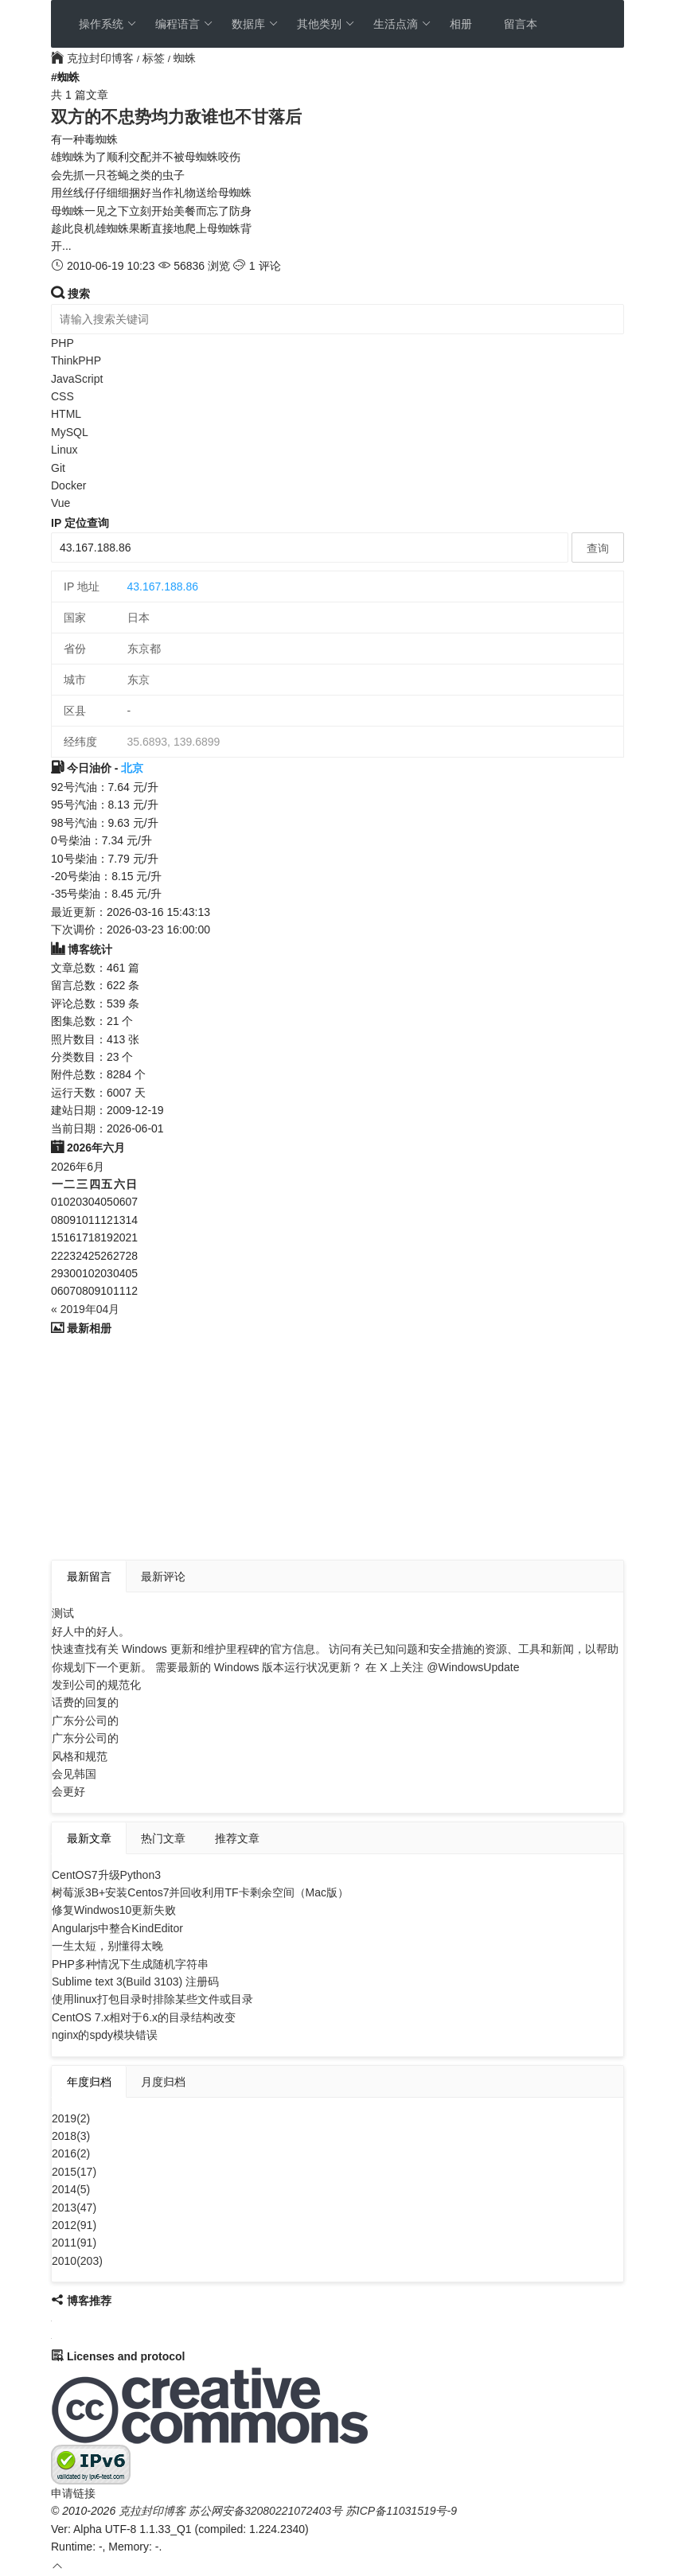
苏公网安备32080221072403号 (265, 2510)
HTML (66, 413)
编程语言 (184, 24)
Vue (60, 503)
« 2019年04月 (85, 1309)
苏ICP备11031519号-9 (401, 2510)
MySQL (69, 432)
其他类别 (326, 24)
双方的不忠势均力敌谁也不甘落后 (176, 116)
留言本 (520, 24)
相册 (461, 24)
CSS (62, 396)
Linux (64, 449)
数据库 (255, 24)
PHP (62, 343)
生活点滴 (402, 24)
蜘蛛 (185, 58)
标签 (153, 58)
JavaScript (77, 378)
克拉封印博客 (94, 58)
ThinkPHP (76, 360)
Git (58, 468)
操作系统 (108, 24)
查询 (598, 548)
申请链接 (73, 2493)
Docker (68, 485)
